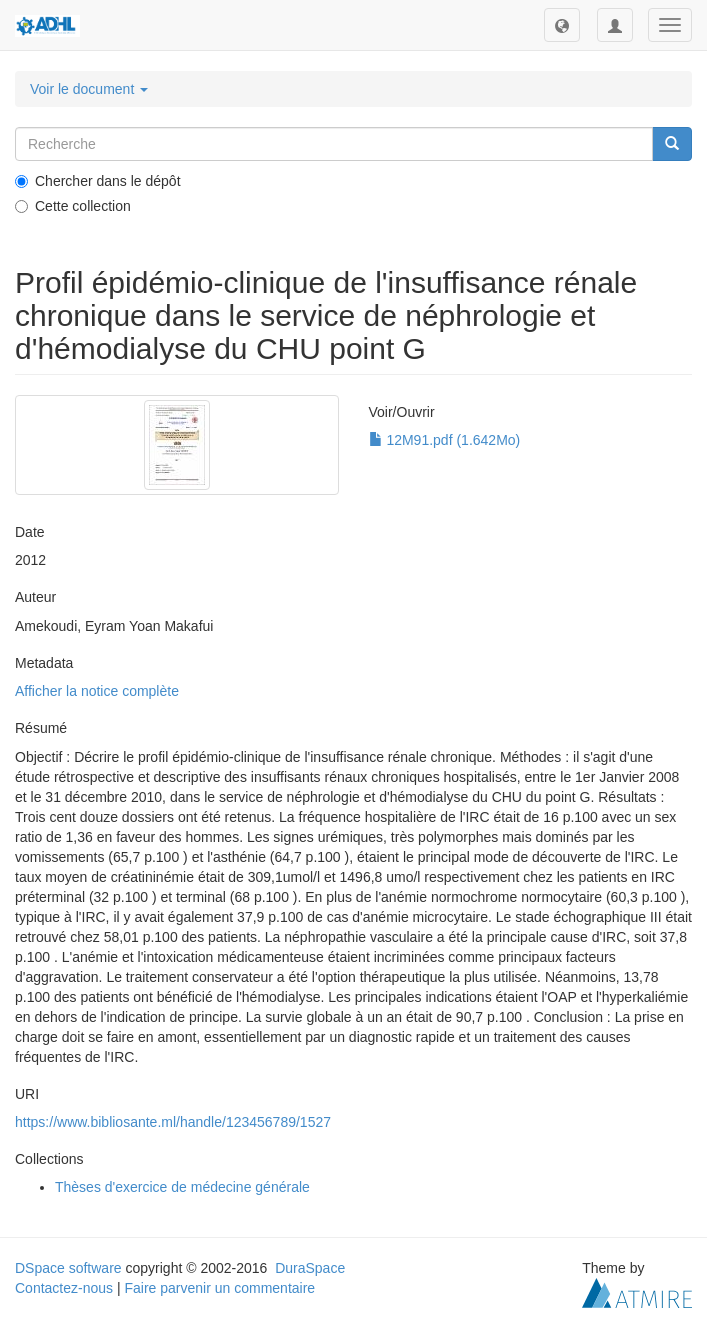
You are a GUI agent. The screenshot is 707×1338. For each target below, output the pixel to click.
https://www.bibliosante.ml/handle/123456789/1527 (173, 1122)
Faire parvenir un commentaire (219, 1288)
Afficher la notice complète (97, 691)
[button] (562, 25)
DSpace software (68, 1268)
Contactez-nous (64, 1288)
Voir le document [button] (89, 89)
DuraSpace (310, 1268)
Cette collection (73, 206)
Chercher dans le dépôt (98, 181)
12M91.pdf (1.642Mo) (445, 440)
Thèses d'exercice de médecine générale (182, 1187)
